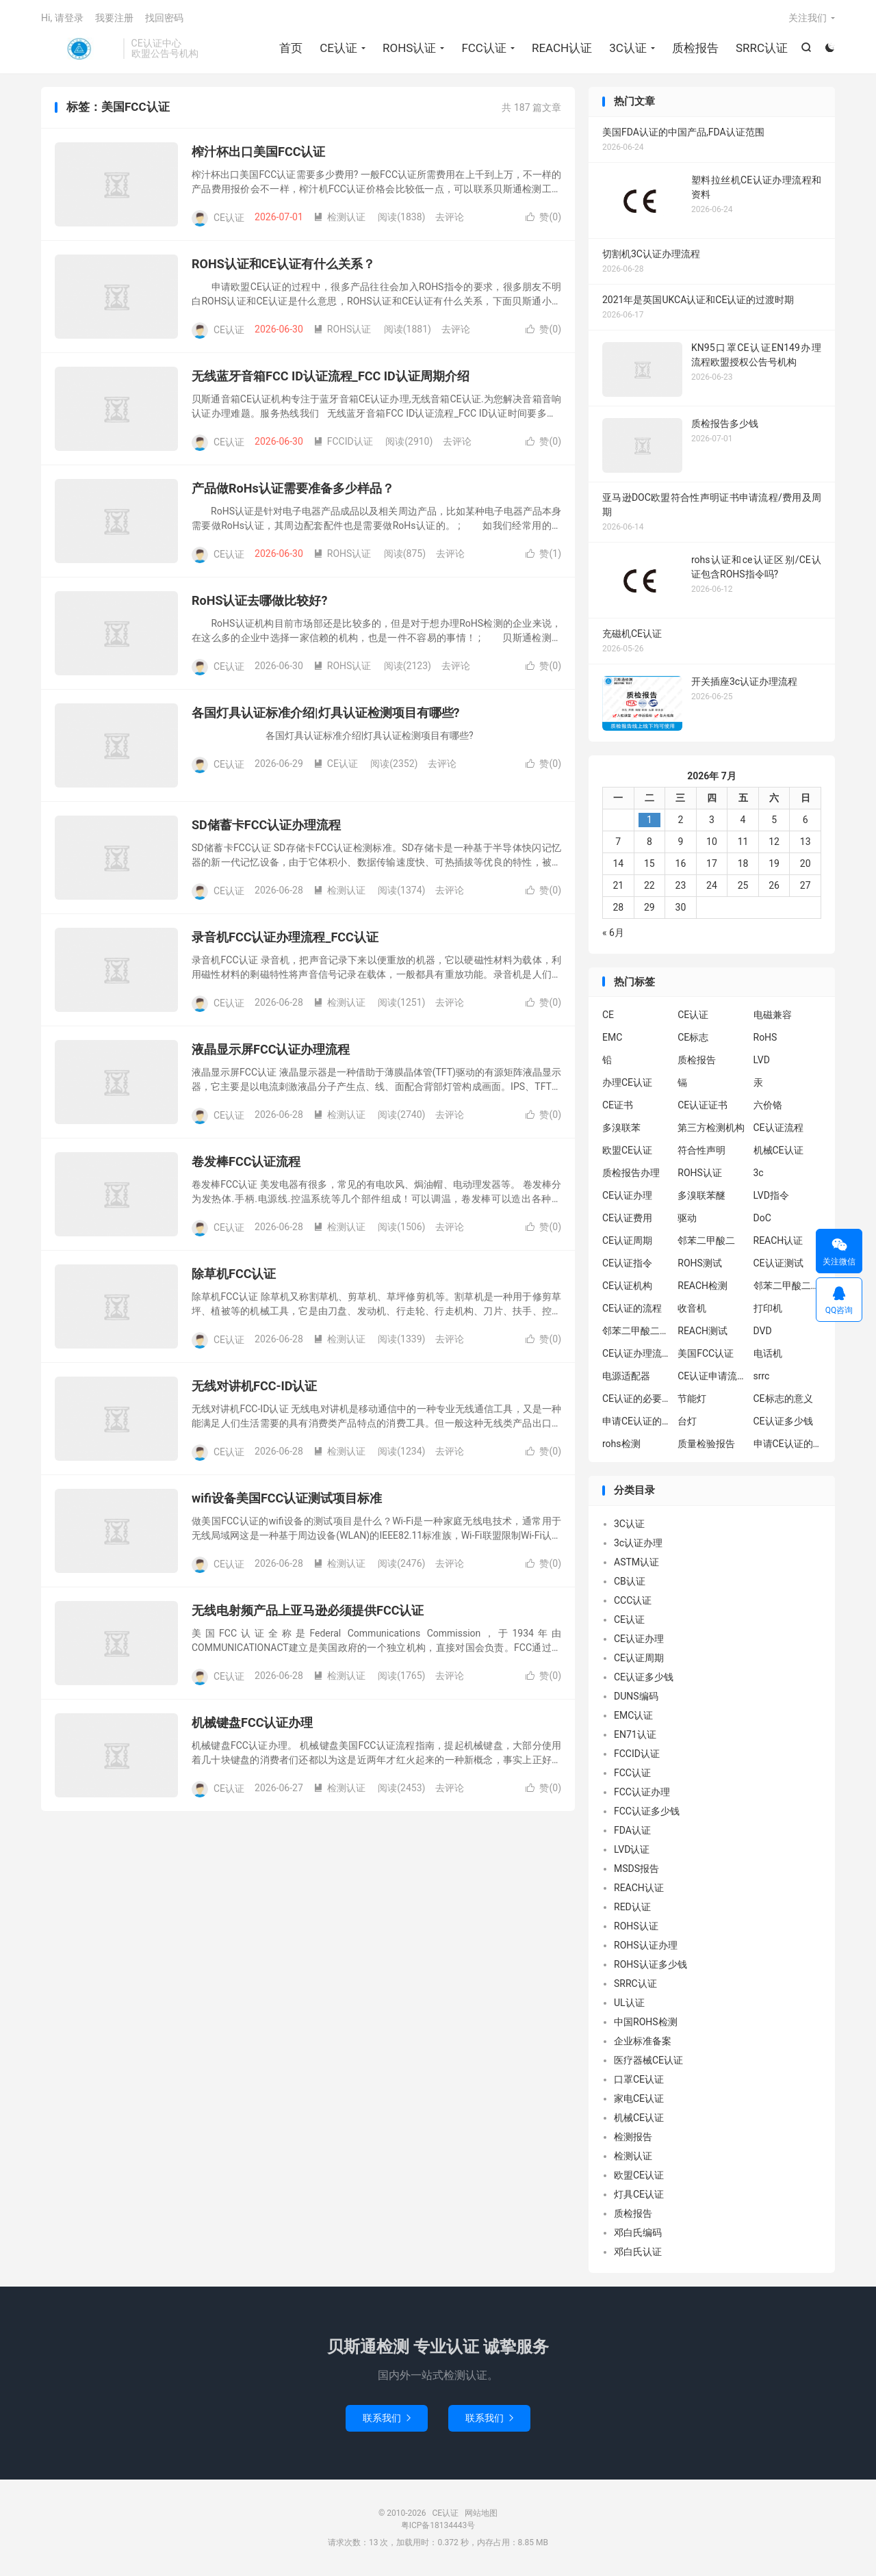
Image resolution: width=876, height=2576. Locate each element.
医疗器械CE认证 (648, 2060)
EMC (612, 1037)
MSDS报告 (636, 1868)
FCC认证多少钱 (647, 1811)
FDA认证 (632, 1830)
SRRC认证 (762, 48)
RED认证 (632, 1906)
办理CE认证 (627, 1082)
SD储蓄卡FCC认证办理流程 (266, 825)
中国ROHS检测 (646, 2021)
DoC (762, 1217)
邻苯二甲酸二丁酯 (636, 1330)
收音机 (692, 1308)
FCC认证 (483, 48)
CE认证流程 (778, 1127)
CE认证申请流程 (712, 1375)
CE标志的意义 (783, 1398)
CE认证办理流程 (636, 1353)
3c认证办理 (638, 1542)
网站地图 (481, 2513)
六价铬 (767, 1105)
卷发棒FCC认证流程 (246, 1161)
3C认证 (628, 48)
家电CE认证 (639, 2098)
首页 (290, 48)
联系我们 (387, 2417)
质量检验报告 (706, 1443)
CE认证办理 (627, 1195)
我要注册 (114, 17)
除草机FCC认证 (234, 1273)
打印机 (767, 1308)
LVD (761, 1059)
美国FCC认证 (706, 1353)
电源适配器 (626, 1375)
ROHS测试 (700, 1263)
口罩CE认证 (639, 2079)
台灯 (687, 1421)
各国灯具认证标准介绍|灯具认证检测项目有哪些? (326, 712)
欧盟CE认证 (627, 1150)
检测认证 (339, 216)
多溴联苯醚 (701, 1195)
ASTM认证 (636, 1562)
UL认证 (629, 2002)
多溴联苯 (621, 1127)
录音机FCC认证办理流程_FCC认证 (285, 937)
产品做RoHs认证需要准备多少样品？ (293, 488)
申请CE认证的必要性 (636, 1421)
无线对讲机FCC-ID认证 (255, 1386)
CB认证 (629, 1581)
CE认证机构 (627, 1285)
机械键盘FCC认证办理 (252, 1722)
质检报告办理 (631, 1172)
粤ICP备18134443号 (438, 2525)
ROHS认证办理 (646, 1945)
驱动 (687, 1217)
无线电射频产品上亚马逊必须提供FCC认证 (308, 1610)
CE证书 (617, 1105)
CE (608, 1014)
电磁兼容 (772, 1014)
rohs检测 (621, 1443)
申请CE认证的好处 (787, 1443)
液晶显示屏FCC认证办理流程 (271, 1049)
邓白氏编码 (638, 2232)
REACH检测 (702, 1285)
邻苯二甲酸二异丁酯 (787, 1285)
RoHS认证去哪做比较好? (259, 600)
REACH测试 (702, 1330)
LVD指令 (771, 1195)
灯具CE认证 (639, 2194)
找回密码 (164, 17)
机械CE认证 (778, 1150)
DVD (762, 1330)
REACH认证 (562, 48)
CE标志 (693, 1037)
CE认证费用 (627, 1217)
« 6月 (613, 932)
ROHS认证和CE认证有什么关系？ (283, 264)
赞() (543, 216)
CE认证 (78, 49)
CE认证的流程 (632, 1308)
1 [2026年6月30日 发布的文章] (649, 819)
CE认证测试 (778, 1263)
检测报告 (633, 2136)
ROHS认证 (409, 48)
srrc (761, 1375)
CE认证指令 (627, 1263)
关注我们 (807, 17)
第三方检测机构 (711, 1127)
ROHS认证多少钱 (650, 1964)
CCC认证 (633, 1600)
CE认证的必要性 (636, 1398)
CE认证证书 (702, 1105)
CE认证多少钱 (783, 1421)
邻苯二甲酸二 (706, 1240)
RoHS (765, 1037)
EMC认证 (633, 1715)
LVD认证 (631, 1849)
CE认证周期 (627, 1240)
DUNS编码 (636, 1696)
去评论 (449, 216)
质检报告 (695, 48)
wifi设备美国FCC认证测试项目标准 (287, 1498)
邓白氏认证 (638, 2251)
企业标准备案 (642, 2040)
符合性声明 (701, 1150)
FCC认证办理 (642, 1791)
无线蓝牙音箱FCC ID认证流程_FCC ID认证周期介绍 (330, 376)
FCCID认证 (343, 441)
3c (758, 1172)
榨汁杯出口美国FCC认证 (258, 151)
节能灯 (692, 1398)
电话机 (767, 1353)
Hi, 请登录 (62, 17)
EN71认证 (635, 1734)
